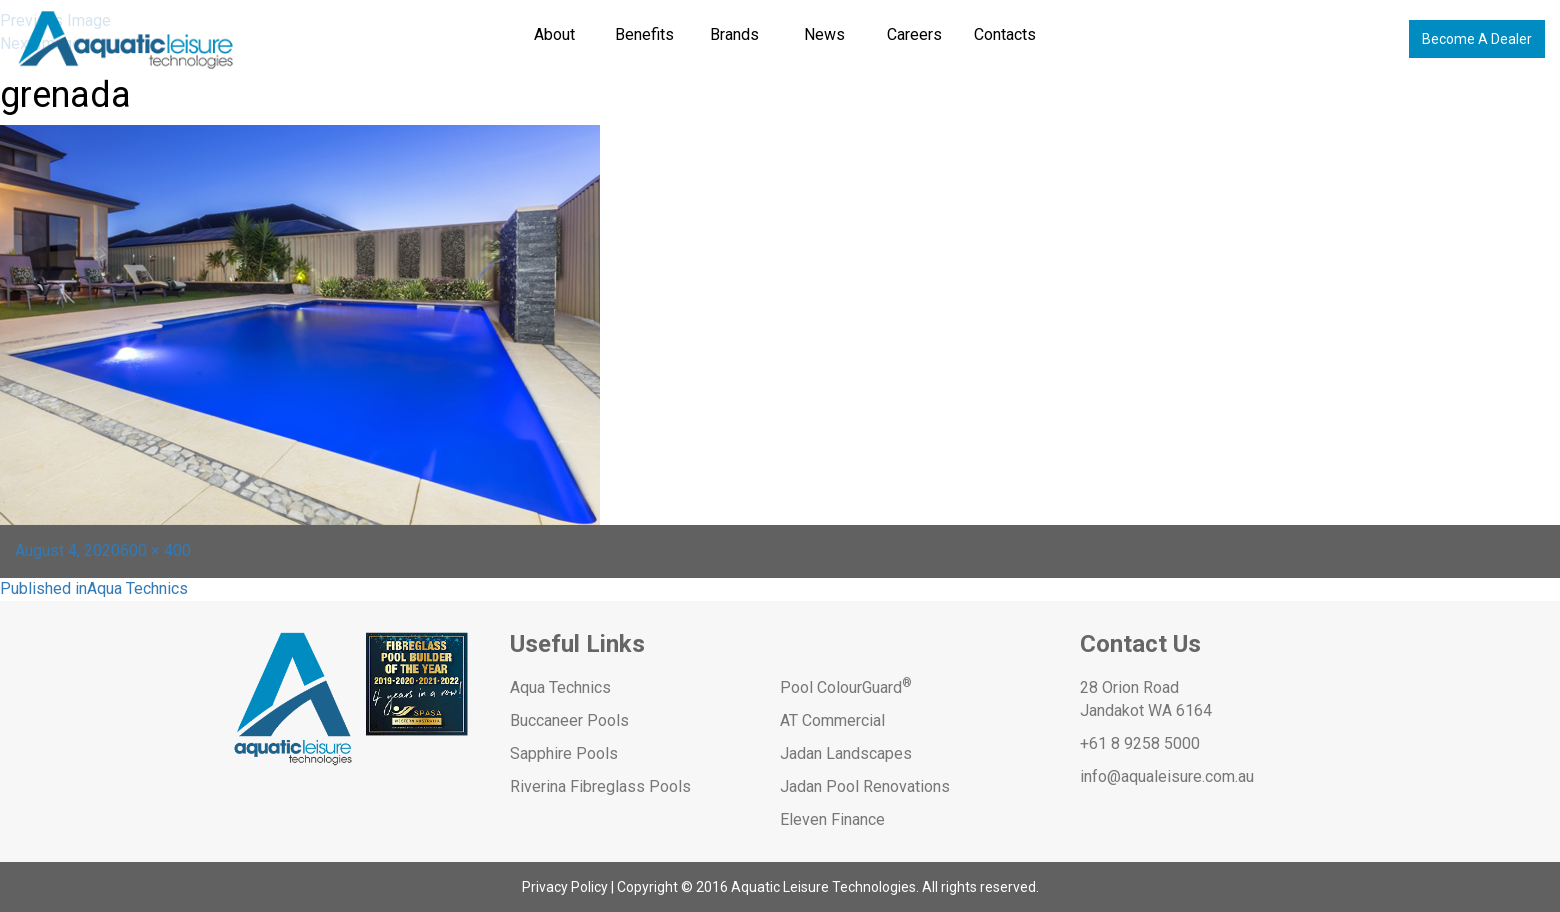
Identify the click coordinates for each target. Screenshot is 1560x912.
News (824, 34)
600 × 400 (155, 550)
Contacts (1005, 34)
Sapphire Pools (564, 753)
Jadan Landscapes (846, 753)
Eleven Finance (832, 819)
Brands (734, 34)
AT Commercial (832, 720)
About (554, 34)
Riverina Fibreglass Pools (600, 786)
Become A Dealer (1477, 39)
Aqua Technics (560, 687)
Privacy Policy (565, 887)
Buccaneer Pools (569, 720)
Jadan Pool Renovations (865, 786)
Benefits (644, 34)
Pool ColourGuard (846, 687)
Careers (914, 34)
